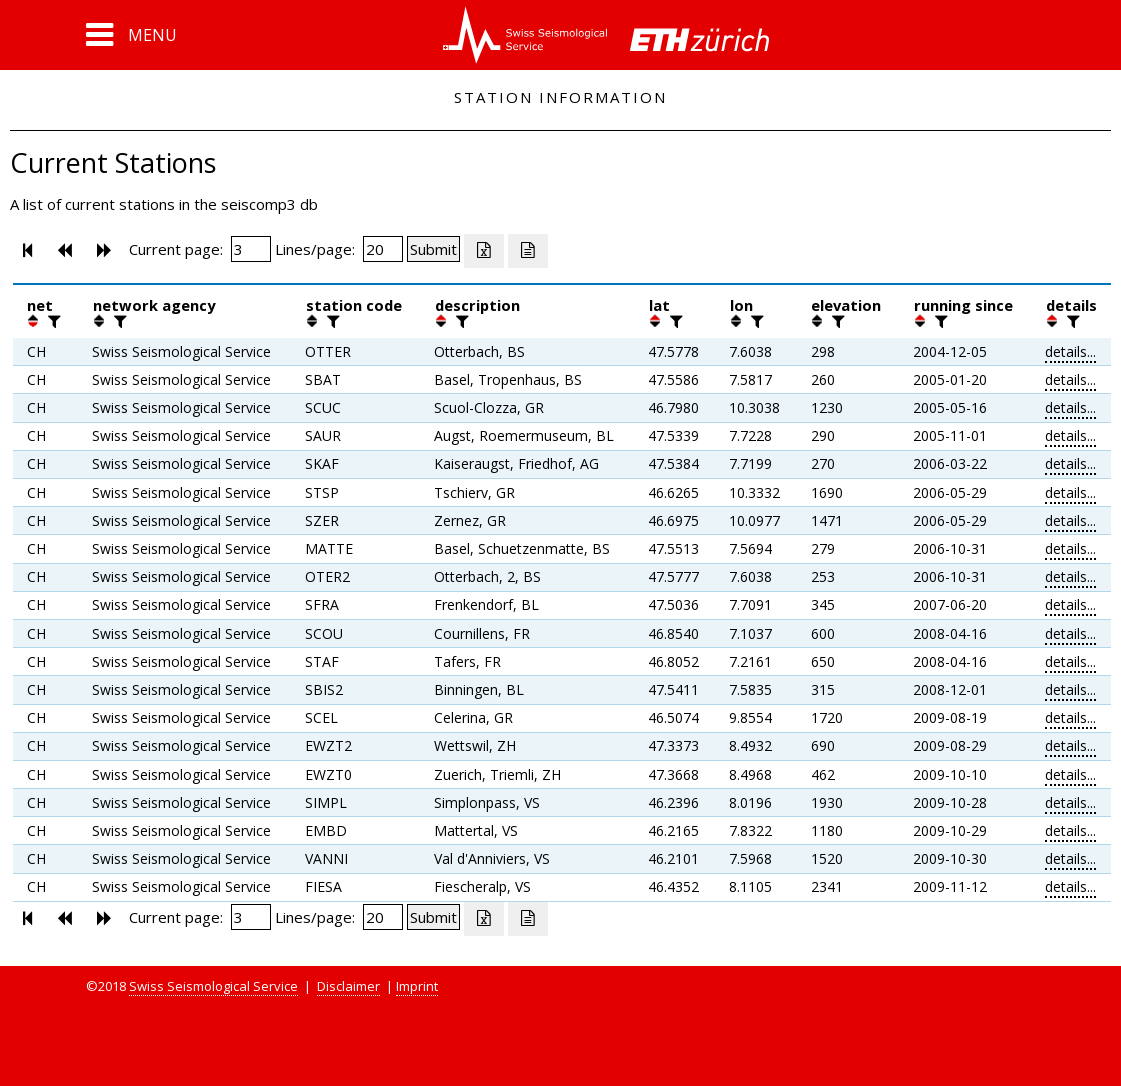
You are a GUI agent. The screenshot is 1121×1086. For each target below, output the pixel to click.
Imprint (417, 986)
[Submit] (433, 249)
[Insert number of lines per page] (383, 249)
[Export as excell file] (484, 251)
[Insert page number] (251, 249)
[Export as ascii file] (528, 251)
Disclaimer (348, 986)
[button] (131, 35)
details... (1070, 351)
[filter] (52, 321)
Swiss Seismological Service (213, 986)
